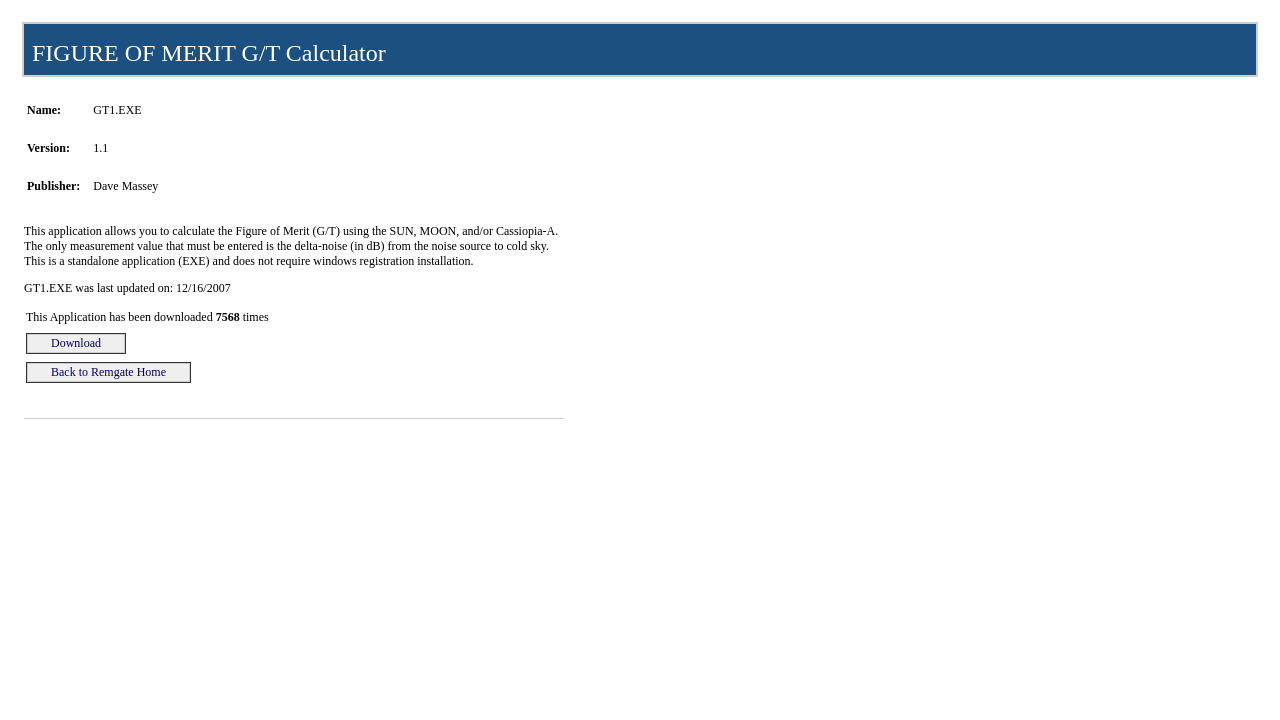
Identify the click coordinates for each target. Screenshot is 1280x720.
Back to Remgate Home (108, 372)
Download (76, 343)
